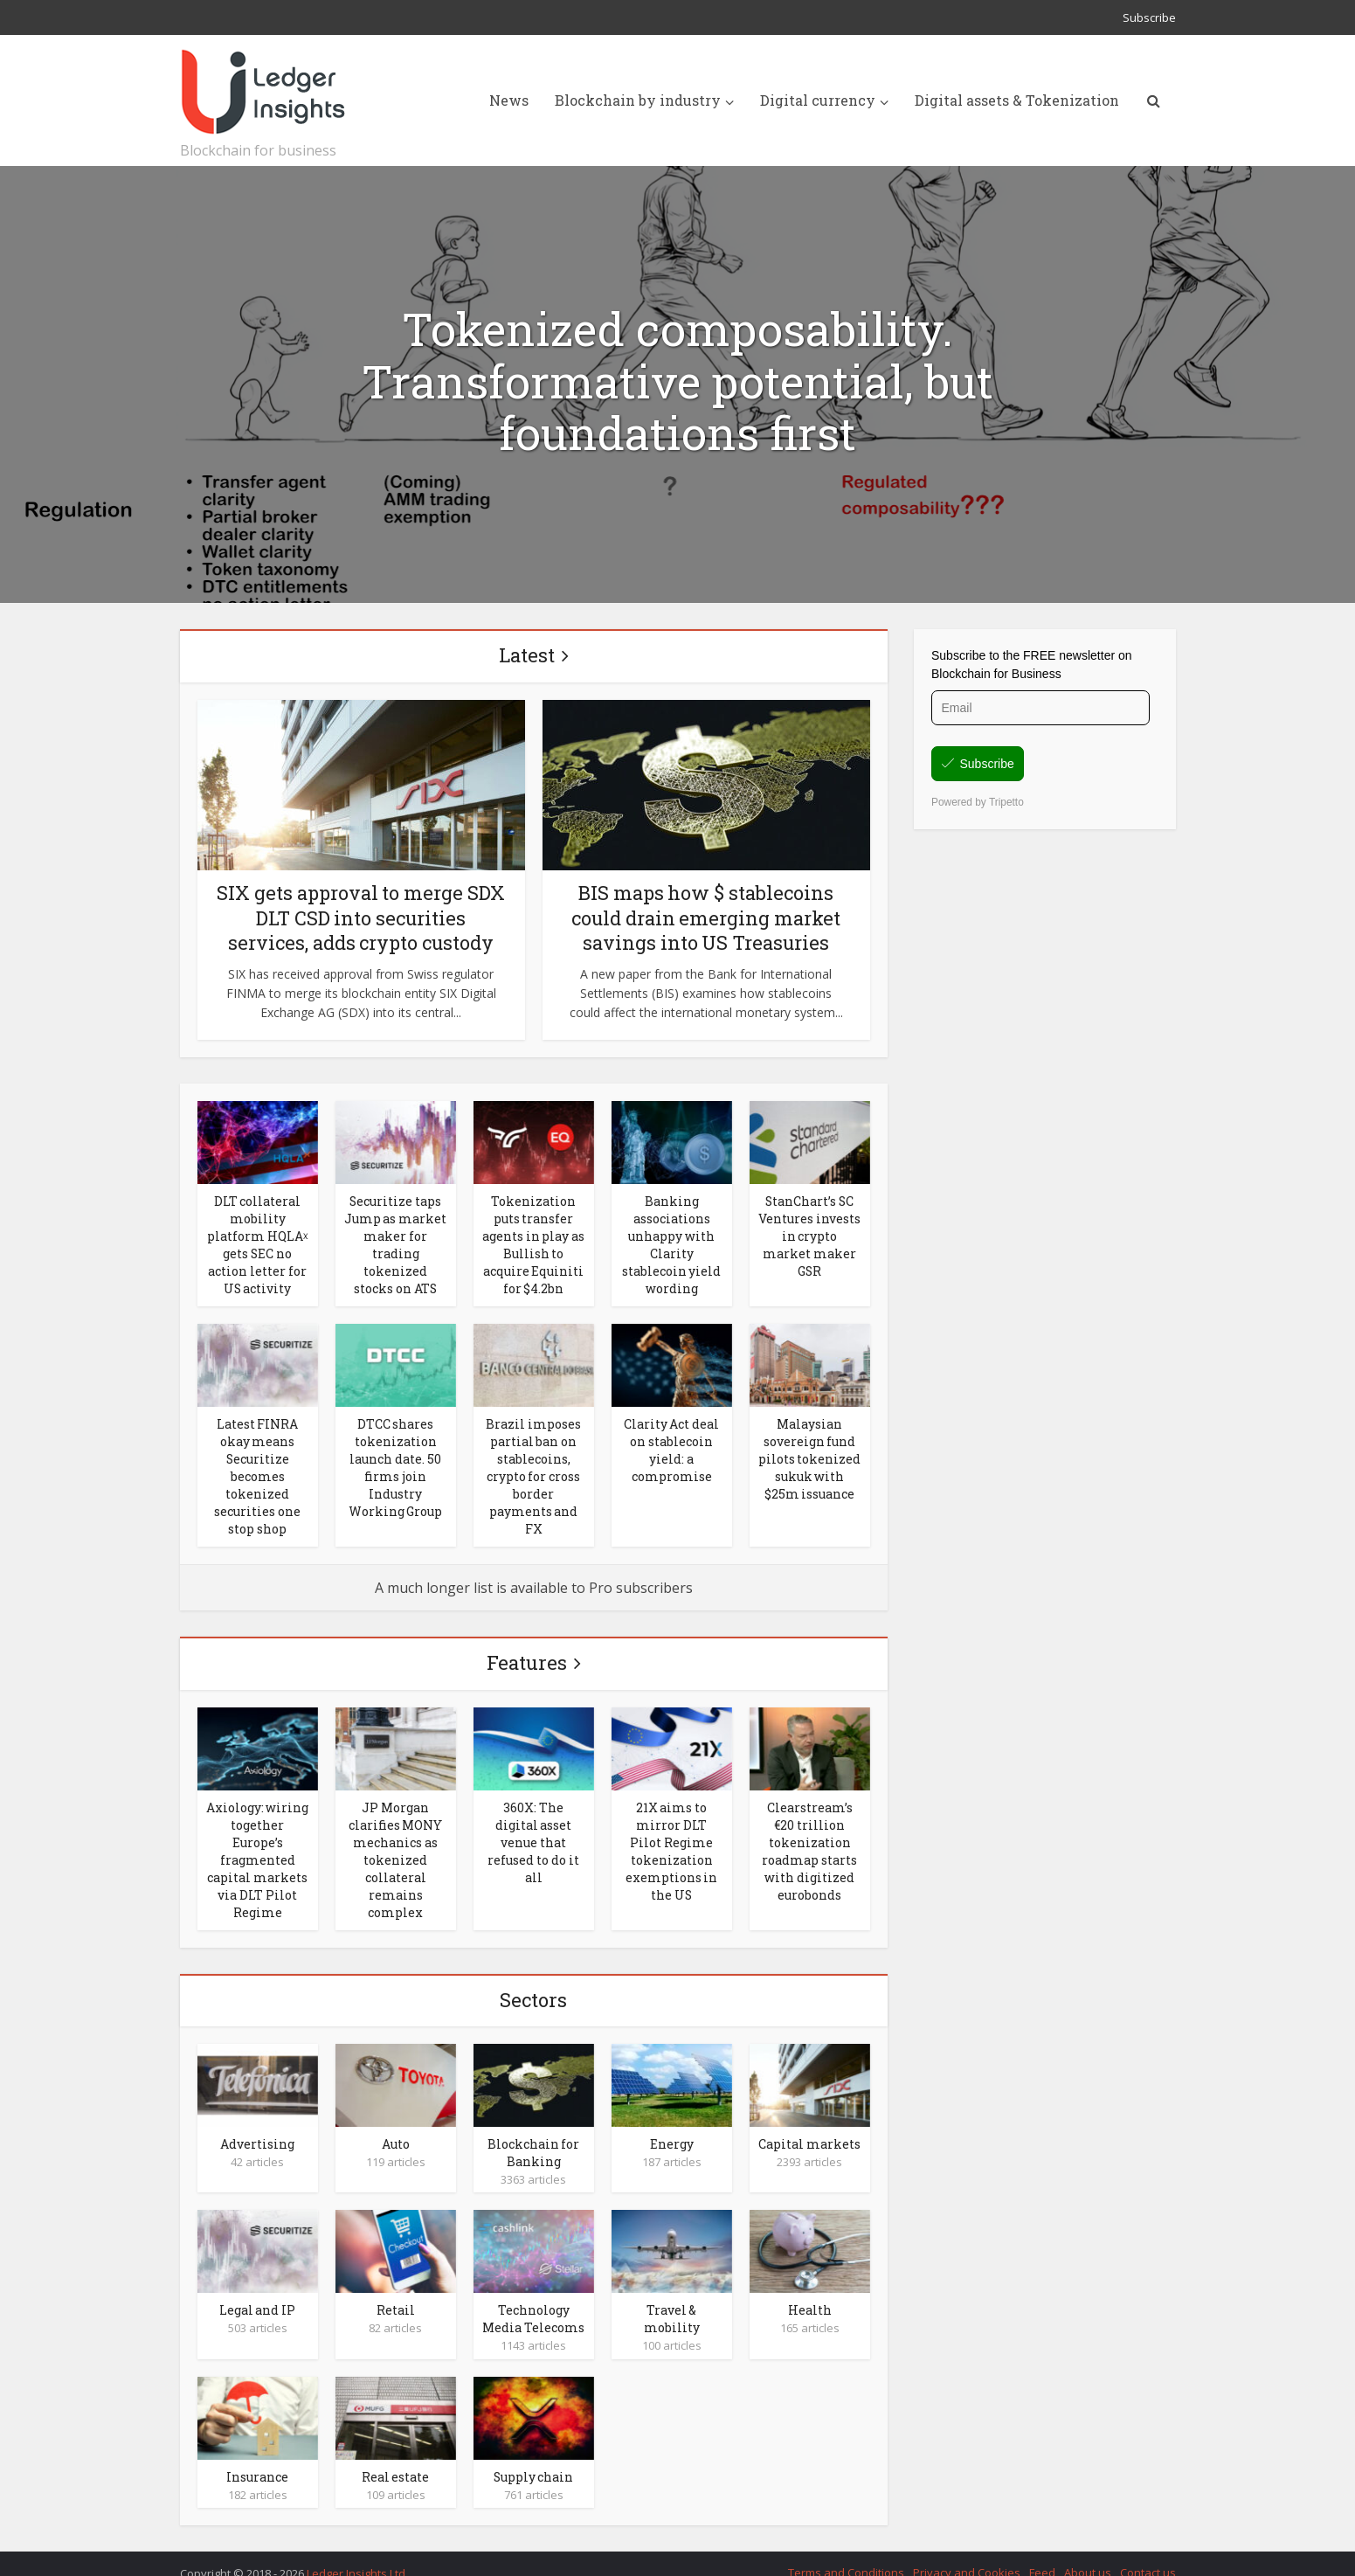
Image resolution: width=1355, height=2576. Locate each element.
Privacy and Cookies (966, 2552)
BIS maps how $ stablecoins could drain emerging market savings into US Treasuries (706, 917)
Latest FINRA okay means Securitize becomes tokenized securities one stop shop (257, 1468)
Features (527, 1652)
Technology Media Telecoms (533, 2300)
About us (1087, 2552)
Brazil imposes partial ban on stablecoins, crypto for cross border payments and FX (533, 1468)
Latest (527, 655)
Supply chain (533, 2457)
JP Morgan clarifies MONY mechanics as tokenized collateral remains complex (396, 1847)
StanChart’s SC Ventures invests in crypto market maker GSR (809, 1234)
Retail (396, 2292)
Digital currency (817, 100)
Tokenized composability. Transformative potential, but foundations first (677, 381)
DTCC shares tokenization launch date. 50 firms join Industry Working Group (396, 1460)
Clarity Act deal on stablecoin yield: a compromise (672, 1443)
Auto (396, 2127)
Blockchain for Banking (533, 2135)
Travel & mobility (672, 2300)
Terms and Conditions (846, 2552)
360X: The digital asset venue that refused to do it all (533, 1830)
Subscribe (1149, 17)
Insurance (257, 2457)
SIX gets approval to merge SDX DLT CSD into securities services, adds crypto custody (361, 917)
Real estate (396, 2457)
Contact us (1148, 2552)
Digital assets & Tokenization (1017, 100)
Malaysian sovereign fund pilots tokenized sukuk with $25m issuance (809, 1451)
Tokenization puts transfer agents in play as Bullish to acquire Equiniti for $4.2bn (533, 1242)
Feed (1042, 2552)
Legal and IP (257, 2292)
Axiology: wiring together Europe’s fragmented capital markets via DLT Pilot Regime (257, 1847)
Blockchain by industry (638, 100)
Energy (672, 2127)
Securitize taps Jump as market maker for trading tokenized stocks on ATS (395, 1242)
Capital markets (809, 2127)
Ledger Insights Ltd (356, 2553)
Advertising (257, 2127)
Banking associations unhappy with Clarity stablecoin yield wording (672, 1242)
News (509, 100)
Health (810, 2292)
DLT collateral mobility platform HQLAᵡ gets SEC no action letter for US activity (257, 1242)
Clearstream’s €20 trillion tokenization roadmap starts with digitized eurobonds (809, 1838)
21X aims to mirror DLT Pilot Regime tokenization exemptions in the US (672, 1838)
